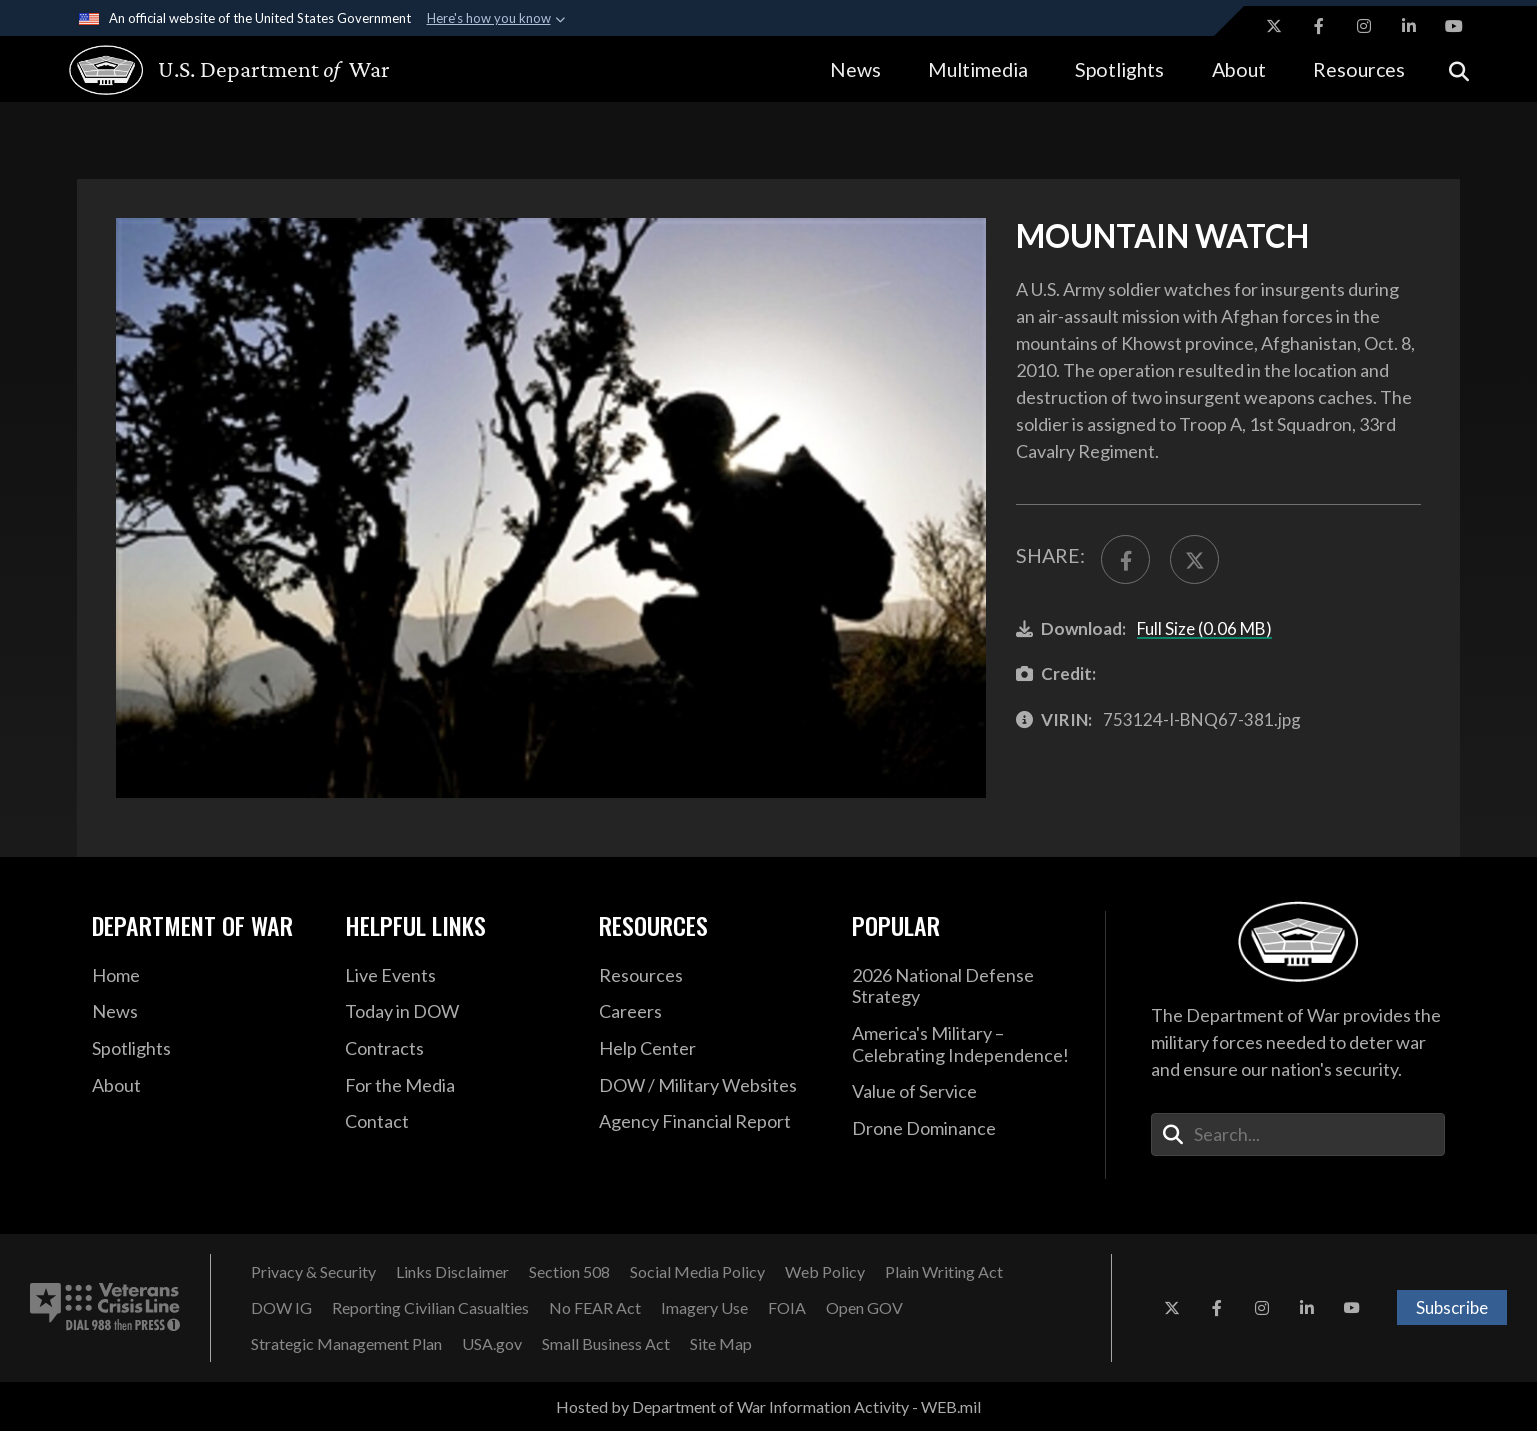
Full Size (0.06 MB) (1204, 628)
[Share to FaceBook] (1125, 559)
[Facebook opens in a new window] (1319, 26)
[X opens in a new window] (1274, 26)
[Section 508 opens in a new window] (569, 1272)
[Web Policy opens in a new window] (825, 1272)
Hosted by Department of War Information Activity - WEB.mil (768, 1406)
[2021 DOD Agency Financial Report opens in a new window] (710, 1122)
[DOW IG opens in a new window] (281, 1308)
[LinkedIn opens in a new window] (1409, 26)
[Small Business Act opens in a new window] (606, 1344)
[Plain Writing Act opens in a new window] (944, 1272)
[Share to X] (1194, 559)
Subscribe (1452, 1307)
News (855, 69)
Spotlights (1119, 69)
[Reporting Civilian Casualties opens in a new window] (430, 1308)
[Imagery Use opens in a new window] (704, 1308)
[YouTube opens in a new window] (1454, 26)
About (1239, 69)
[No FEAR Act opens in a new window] (595, 1308)
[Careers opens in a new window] (710, 1012)
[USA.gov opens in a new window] (492, 1344)
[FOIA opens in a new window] (787, 1308)
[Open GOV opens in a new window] (864, 1308)
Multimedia (978, 69)
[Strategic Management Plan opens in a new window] (346, 1344)
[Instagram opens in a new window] (1364, 26)
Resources (1359, 69)
